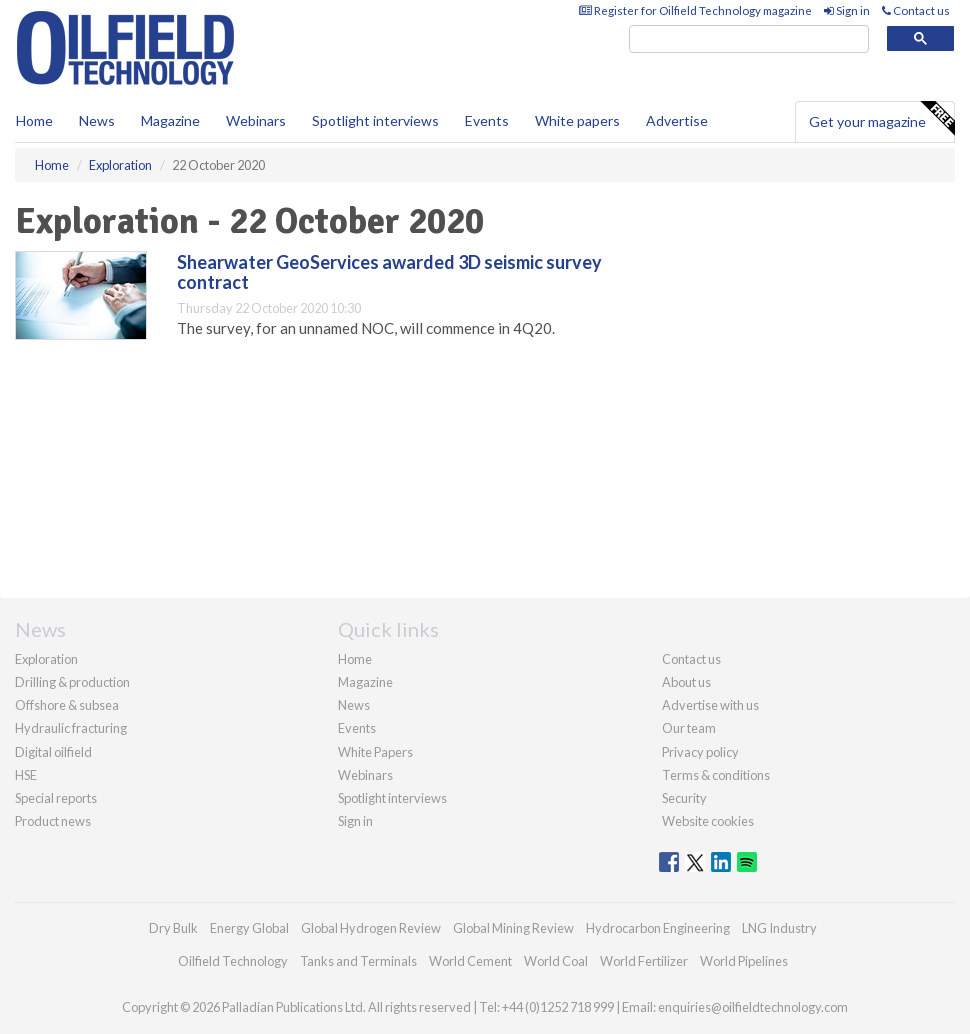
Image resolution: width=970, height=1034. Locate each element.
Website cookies (708, 821)
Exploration (46, 659)
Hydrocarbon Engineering (658, 928)
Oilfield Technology (233, 961)
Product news (53, 821)
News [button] (97, 120)
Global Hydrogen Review (371, 928)
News (354, 705)
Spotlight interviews (375, 120)
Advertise (677, 120)
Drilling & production (72, 682)
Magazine (170, 120)
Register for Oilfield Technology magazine (695, 10)
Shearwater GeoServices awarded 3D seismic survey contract (389, 272)
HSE (26, 775)
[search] (749, 39)
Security (684, 798)
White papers (577, 120)
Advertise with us (710, 705)
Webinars (256, 120)
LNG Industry (779, 928)
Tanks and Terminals (358, 961)
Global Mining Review (513, 928)
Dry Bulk (173, 928)
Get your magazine (881, 119)
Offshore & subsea (67, 705)
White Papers (375, 752)
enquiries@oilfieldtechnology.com (753, 1007)
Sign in (847, 10)
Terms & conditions (716, 775)
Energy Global (249, 928)
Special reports (56, 798)
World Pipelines (744, 961)
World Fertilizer (644, 961)
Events (487, 120)
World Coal (556, 961)
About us (686, 682)
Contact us (916, 10)
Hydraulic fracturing (71, 728)
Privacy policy (700, 752)
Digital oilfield (53, 752)
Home (34, 120)
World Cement (470, 961)
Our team (689, 728)
